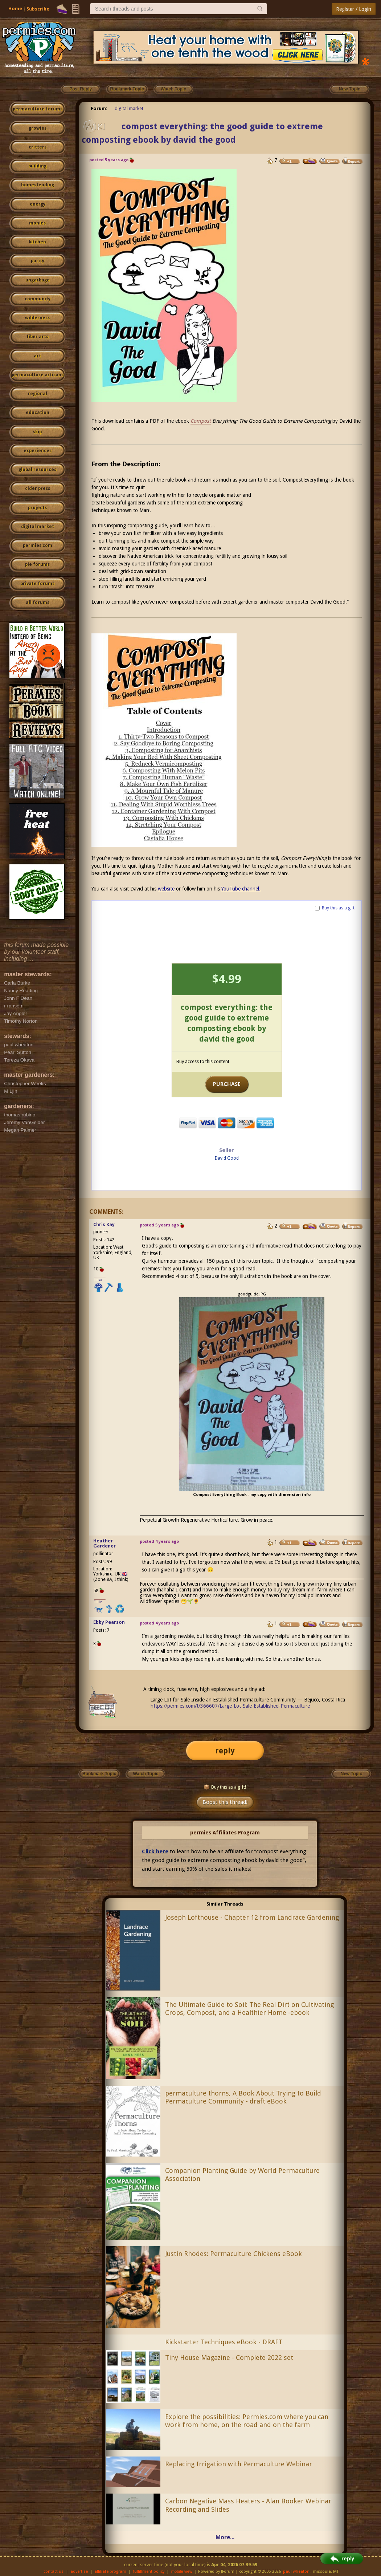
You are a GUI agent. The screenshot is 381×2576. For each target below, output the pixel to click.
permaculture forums (37, 108)
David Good (227, 1158)
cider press (37, 488)
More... (225, 2537)
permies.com (37, 545)
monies (37, 223)
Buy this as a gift (338, 907)
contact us (54, 2571)
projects (37, 507)
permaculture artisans (38, 374)
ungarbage (37, 280)
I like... (100, 1280)
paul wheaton (296, 2571)
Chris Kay (104, 1224)
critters (37, 147)
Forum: (99, 108)
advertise (79, 2571)
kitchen (37, 241)
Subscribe (37, 9)
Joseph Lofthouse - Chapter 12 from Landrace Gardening (252, 1917)
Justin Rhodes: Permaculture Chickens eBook (233, 2253)
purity (37, 260)
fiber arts (37, 336)
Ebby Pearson (109, 1622)
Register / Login (353, 9)
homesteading (37, 184)
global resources (37, 469)
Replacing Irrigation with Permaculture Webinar (238, 2464)
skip (37, 431)
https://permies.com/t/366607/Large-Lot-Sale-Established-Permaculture (230, 1705)
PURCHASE (227, 1084)
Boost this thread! (224, 1802)
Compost (200, 421)
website (166, 889)
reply (225, 1750)
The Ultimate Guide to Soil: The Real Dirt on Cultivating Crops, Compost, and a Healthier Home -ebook (249, 2009)
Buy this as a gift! (225, 1787)
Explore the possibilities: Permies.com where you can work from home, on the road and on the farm (246, 2421)
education (37, 412)
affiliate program (110, 2571)
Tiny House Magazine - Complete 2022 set (229, 2357)
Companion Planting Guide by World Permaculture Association (242, 2175)
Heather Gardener (104, 1543)
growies (37, 128)
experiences (38, 450)
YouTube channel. (241, 889)
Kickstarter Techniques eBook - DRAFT (223, 2342)
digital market (37, 526)
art (37, 355)
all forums (37, 602)
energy (37, 204)
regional (37, 393)
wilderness (37, 317)
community (37, 298)
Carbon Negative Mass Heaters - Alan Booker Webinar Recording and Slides (248, 2505)
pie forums (37, 564)
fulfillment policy (148, 2571)
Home (15, 8)
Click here (155, 1851)
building (37, 166)
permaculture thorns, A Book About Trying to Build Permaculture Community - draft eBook (243, 2097)
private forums (37, 583)
